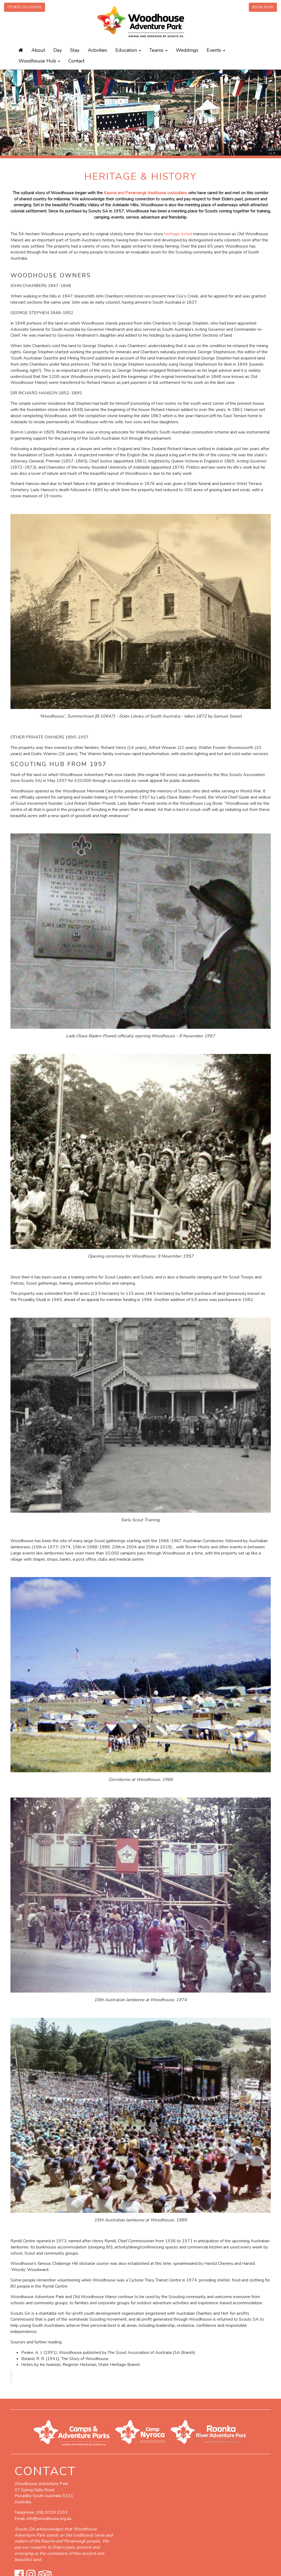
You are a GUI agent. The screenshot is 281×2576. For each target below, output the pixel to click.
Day (57, 50)
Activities (97, 50)
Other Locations (25, 7)
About (38, 50)
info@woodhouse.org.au (49, 2519)
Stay (74, 50)
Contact (76, 61)
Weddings (187, 50)
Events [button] (216, 50)
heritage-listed (178, 234)
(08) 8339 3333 (52, 2512)
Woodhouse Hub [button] (39, 61)
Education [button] (128, 50)
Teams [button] (158, 50)
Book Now (262, 7)
